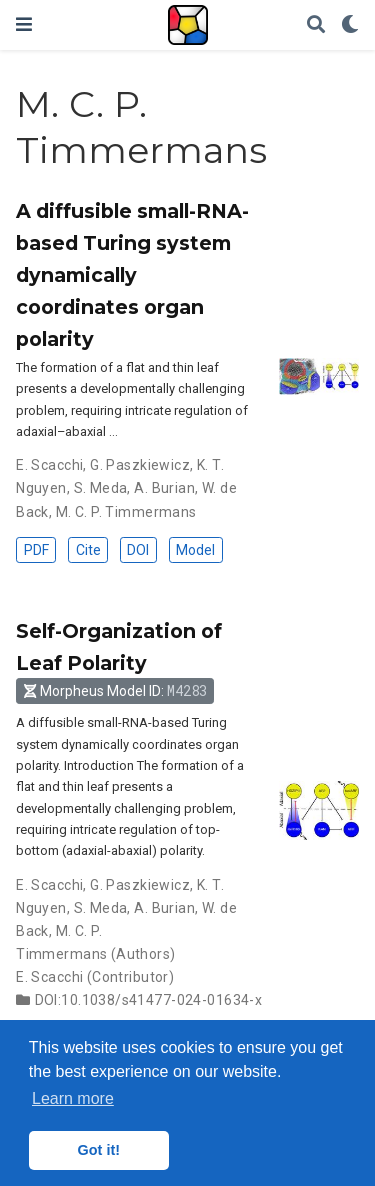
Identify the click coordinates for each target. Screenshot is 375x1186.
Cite (88, 550)
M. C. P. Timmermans (126, 512)
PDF (36, 550)
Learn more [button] (73, 1098)
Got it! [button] (99, 1150)
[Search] (316, 25)
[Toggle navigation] (24, 24)
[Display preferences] (350, 25)
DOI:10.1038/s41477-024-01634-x (149, 1000)
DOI (138, 550)
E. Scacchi (49, 465)
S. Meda (101, 488)
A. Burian (164, 488)
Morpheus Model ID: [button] (115, 690)
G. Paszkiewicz (140, 465)
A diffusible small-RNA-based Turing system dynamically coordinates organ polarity (132, 275)
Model (195, 550)
